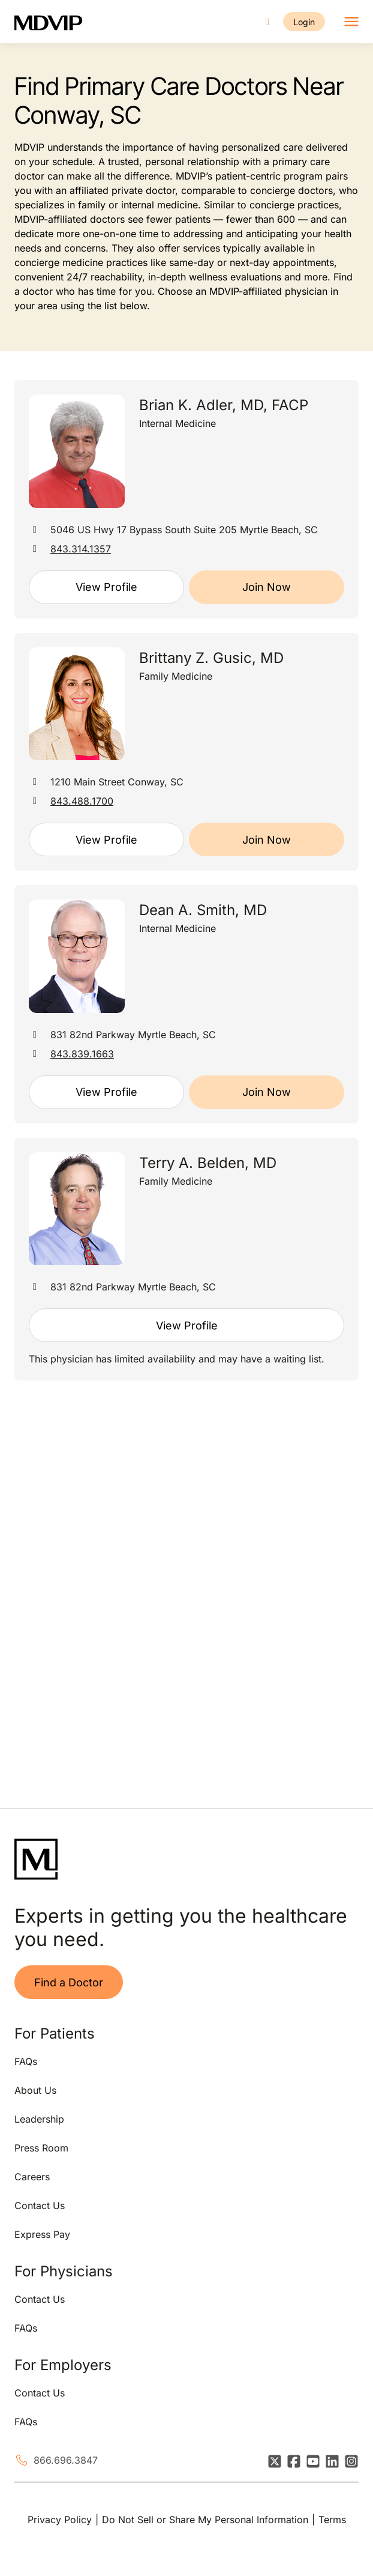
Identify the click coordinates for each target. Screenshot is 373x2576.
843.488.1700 (81, 801)
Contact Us (39, 2206)
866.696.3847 (66, 2460)
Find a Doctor (68, 1982)
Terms (332, 2520)
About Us (35, 2090)
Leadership (39, 2119)
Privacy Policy (60, 2520)
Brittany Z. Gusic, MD (211, 658)
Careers (32, 2177)
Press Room (41, 2148)
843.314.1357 (80, 549)
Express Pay (42, 2234)
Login (304, 22)
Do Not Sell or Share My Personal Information (205, 2520)
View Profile (106, 587)
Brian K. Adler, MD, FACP (223, 405)
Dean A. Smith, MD (203, 910)
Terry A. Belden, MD (207, 1163)
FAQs (25, 2061)
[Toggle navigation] (351, 21)
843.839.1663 (82, 1054)
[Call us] (267, 21)
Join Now (266, 587)
